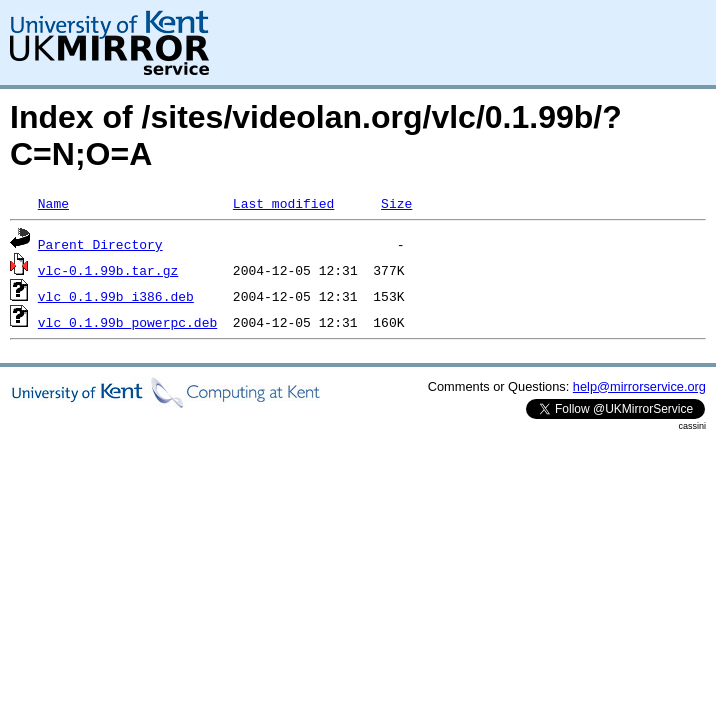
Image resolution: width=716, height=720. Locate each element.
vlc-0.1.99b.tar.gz (108, 270)
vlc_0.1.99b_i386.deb (116, 296)
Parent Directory (100, 244)
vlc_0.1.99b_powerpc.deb (127, 322)
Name (53, 203)
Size (396, 203)
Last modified (283, 203)
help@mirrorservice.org (639, 386)
